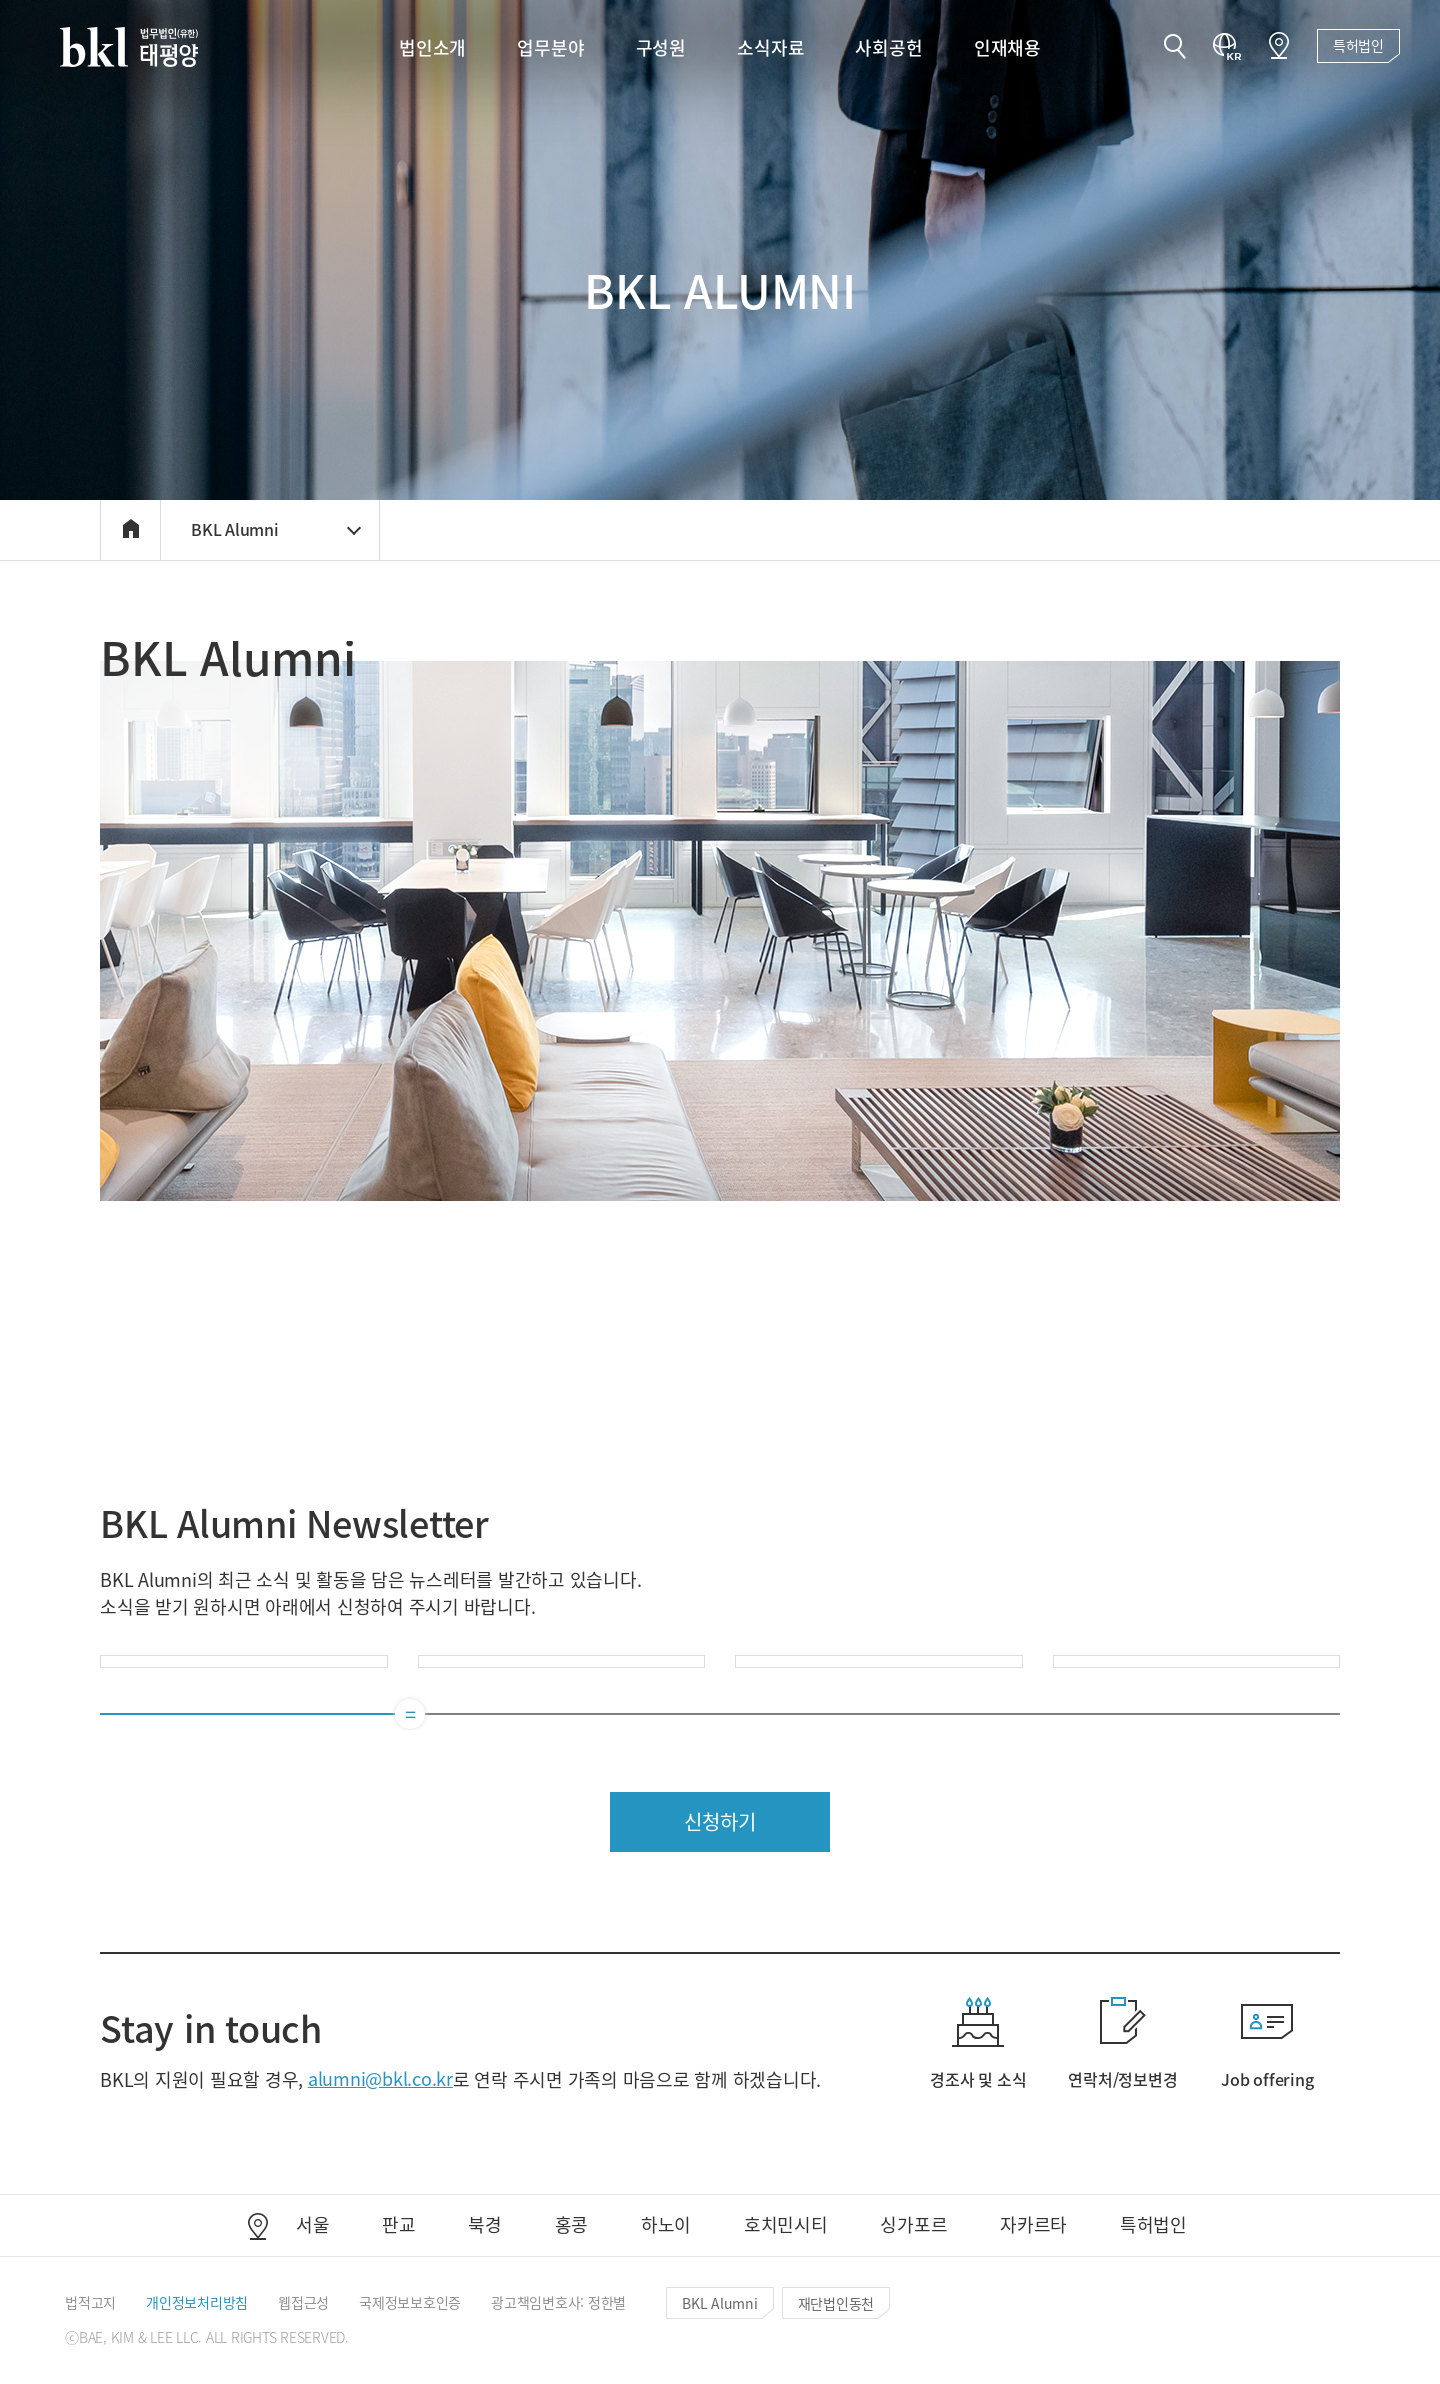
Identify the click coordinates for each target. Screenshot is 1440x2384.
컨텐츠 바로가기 (0, 0)
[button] (1175, 48)
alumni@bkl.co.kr (380, 2078)
